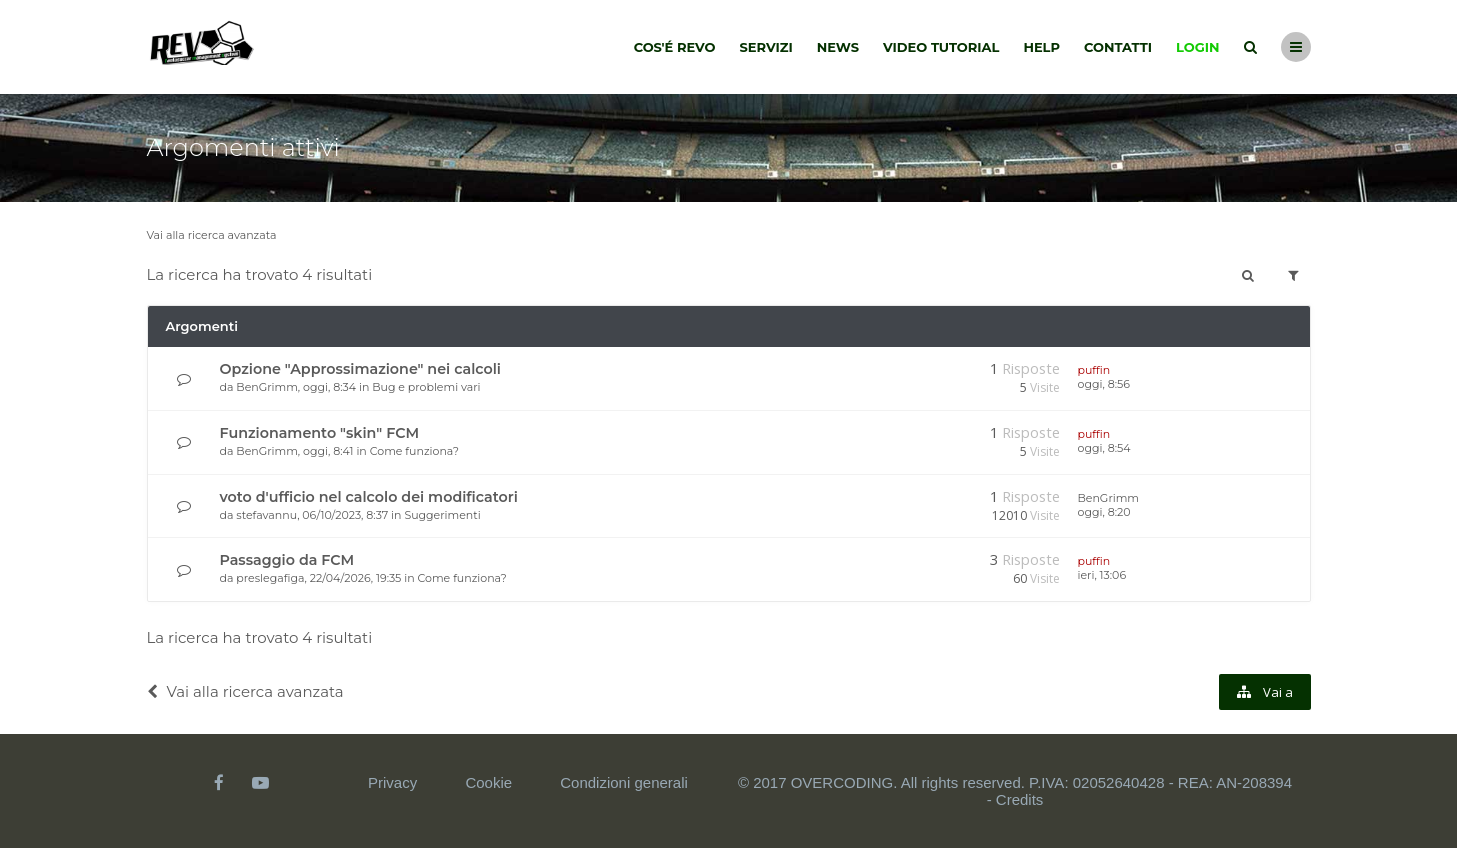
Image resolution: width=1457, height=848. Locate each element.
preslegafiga (270, 578)
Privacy (392, 782)
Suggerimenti (442, 515)
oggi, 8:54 (1104, 448)
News (838, 47)
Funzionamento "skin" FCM (320, 433)
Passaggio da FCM (287, 560)
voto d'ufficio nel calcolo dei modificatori (369, 497)
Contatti (1118, 47)
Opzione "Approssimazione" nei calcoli (360, 369)
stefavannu (266, 515)
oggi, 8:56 (1104, 384)
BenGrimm (267, 387)
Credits (1020, 799)
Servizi (765, 47)
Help (1041, 47)
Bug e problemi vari (426, 387)
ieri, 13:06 (1102, 575)
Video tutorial (941, 47)
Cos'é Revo (675, 47)
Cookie (488, 782)
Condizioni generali (624, 782)
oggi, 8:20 (1104, 512)
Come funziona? (414, 451)
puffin (1094, 370)
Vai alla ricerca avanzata (212, 235)
